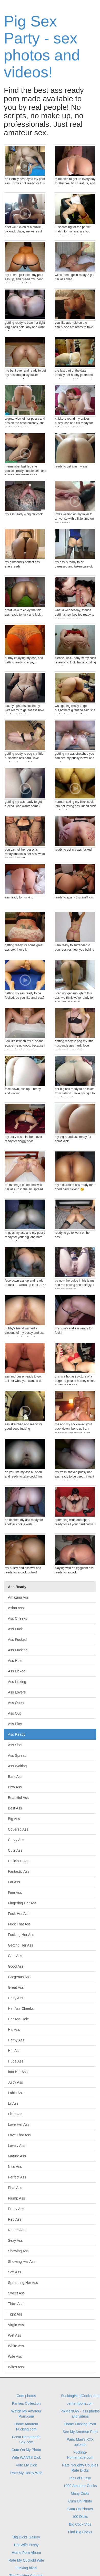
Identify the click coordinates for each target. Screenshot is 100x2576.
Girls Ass (15, 1956)
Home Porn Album (26, 2553)
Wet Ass (14, 2335)
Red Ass (14, 2219)
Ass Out (14, 1713)
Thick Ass (15, 2304)
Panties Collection (26, 2403)
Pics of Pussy (80, 2478)
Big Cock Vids (80, 2524)
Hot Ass (14, 2051)
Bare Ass (15, 1777)
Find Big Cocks (80, 2532)
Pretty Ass (16, 2209)
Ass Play (15, 1724)
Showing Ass (18, 2251)
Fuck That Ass (19, 1924)
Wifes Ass (16, 2367)
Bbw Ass (15, 1787)
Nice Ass (15, 2167)
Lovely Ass (16, 2145)
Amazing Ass (18, 1597)
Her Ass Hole (18, 2019)
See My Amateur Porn (80, 2432)
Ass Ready (16, 1734)
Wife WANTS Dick (26, 2457)
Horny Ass (16, 2040)
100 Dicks (80, 2517)
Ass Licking (17, 1682)
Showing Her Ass (21, 2261)
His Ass (14, 2030)
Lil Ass (13, 2103)
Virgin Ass (16, 2325)
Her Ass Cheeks (21, 2008)
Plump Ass (16, 2198)
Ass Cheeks (17, 1618)
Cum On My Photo (26, 2450)
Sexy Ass (15, 2240)
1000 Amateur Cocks (80, 2486)
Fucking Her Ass (21, 1935)
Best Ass (15, 1808)
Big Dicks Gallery (26, 2537)
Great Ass (16, 1987)
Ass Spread (17, 1755)
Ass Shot (15, 1745)
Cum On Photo (80, 2501)
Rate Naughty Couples (80, 2465)
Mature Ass (17, 2156)
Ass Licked (16, 1671)
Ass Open (16, 1703)
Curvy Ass (16, 1840)
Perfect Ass (17, 2177)
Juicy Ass (15, 2082)
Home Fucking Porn (80, 2424)
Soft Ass (14, 2272)
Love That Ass (19, 2135)
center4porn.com (80, 2403)
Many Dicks (80, 2493)
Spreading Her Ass (23, 2283)
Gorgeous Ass (19, 1977)
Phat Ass (15, 2188)
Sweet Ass (16, 2293)
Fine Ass (15, 1892)
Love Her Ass (18, 2124)
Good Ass (16, 1966)
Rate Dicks (80, 2470)
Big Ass (14, 1819)
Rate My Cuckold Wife (26, 2560)
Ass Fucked (17, 1639)
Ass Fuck (15, 1629)
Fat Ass (14, 1882)
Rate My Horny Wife (26, 2473)
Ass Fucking (17, 1650)
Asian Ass (16, 1608)
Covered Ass (18, 1829)
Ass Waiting (17, 1766)
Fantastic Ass (18, 1871)
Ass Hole (15, 1661)
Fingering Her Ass (22, 1903)
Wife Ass (15, 2356)
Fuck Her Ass (18, 1914)
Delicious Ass (18, 1861)
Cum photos (26, 2396)
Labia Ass (16, 2093)
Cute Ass (15, 1850)
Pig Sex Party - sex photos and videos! (42, 47)
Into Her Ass (17, 2072)
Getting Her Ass (20, 1945)
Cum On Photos (80, 2509)
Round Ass (16, 2230)
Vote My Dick (26, 2465)
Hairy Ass (15, 1998)
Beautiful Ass (18, 1798)
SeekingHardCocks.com (80, 2396)
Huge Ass (15, 2061)
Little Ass (15, 2114)
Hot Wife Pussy (26, 2545)
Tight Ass (15, 2314)
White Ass (16, 2346)
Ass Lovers (17, 1692)
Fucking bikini (26, 2568)
